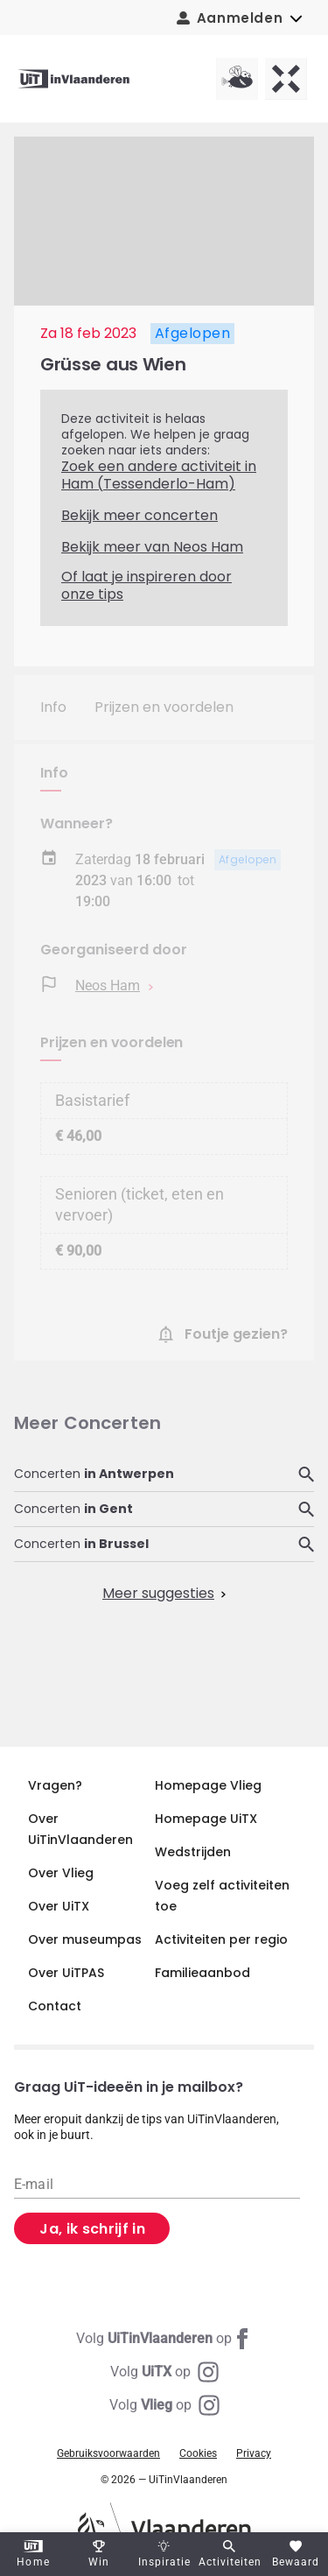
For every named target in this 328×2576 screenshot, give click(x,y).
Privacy (253, 2453)
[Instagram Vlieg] (164, 2405)
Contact (54, 2006)
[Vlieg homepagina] (237, 79)
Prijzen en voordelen (164, 707)
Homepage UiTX (206, 1818)
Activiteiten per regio (221, 1939)
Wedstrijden (193, 1852)
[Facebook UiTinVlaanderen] (164, 2338)
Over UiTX (58, 1906)
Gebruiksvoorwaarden (108, 2453)
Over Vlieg (61, 1873)
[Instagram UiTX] (164, 2371)
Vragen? (55, 1785)
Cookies (198, 2453)
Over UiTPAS (66, 1972)
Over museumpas (85, 1939)
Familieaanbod (202, 1972)
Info (53, 707)
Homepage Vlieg (208, 1785)
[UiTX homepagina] (286, 79)
